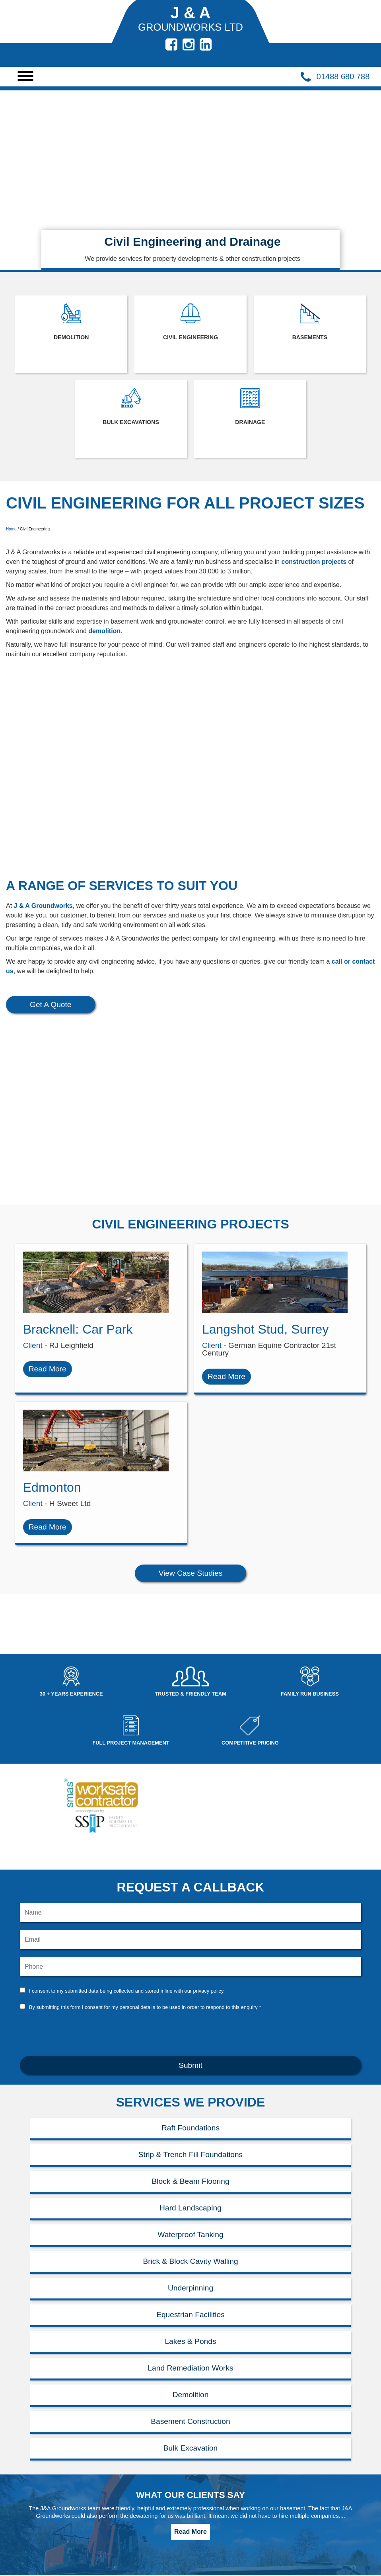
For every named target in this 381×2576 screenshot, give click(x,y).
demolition (104, 631)
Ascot (19, 2566)
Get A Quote (51, 1004)
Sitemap (85, 2556)
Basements (27, 2523)
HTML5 (260, 2516)
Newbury (85, 2512)
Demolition (27, 2512)
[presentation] (190, 1920)
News (81, 2534)
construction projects (314, 561)
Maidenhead (90, 2501)
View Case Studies (191, 1461)
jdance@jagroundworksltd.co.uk (176, 2512)
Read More (190, 2420)
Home (11, 529)
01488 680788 (162, 2501)
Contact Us (27, 2545)
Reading (85, 2523)
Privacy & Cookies (99, 2545)
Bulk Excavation (34, 2556)
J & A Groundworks (43, 905)
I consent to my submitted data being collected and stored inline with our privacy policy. (127, 1879)
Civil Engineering (35, 2534)
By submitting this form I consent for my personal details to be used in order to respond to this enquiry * (145, 1896)
